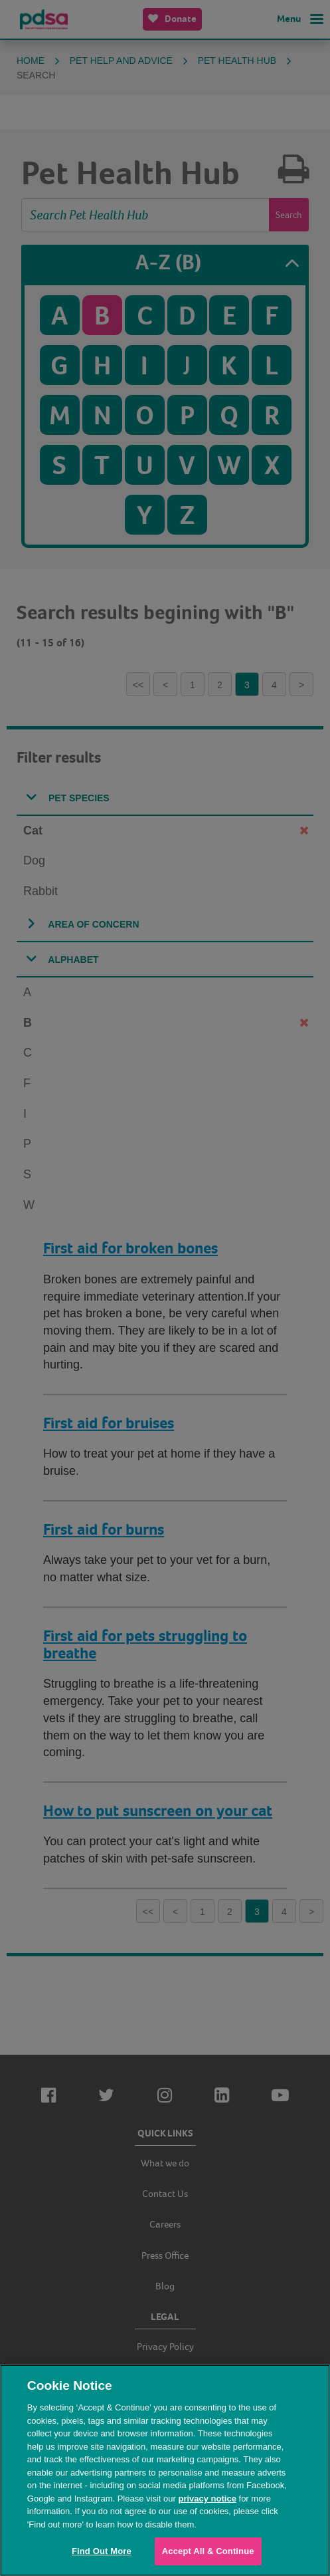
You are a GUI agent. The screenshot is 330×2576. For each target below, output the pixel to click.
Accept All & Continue (208, 2551)
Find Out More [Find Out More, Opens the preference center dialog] (101, 2551)
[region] (165, 2470)
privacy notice (207, 2499)
